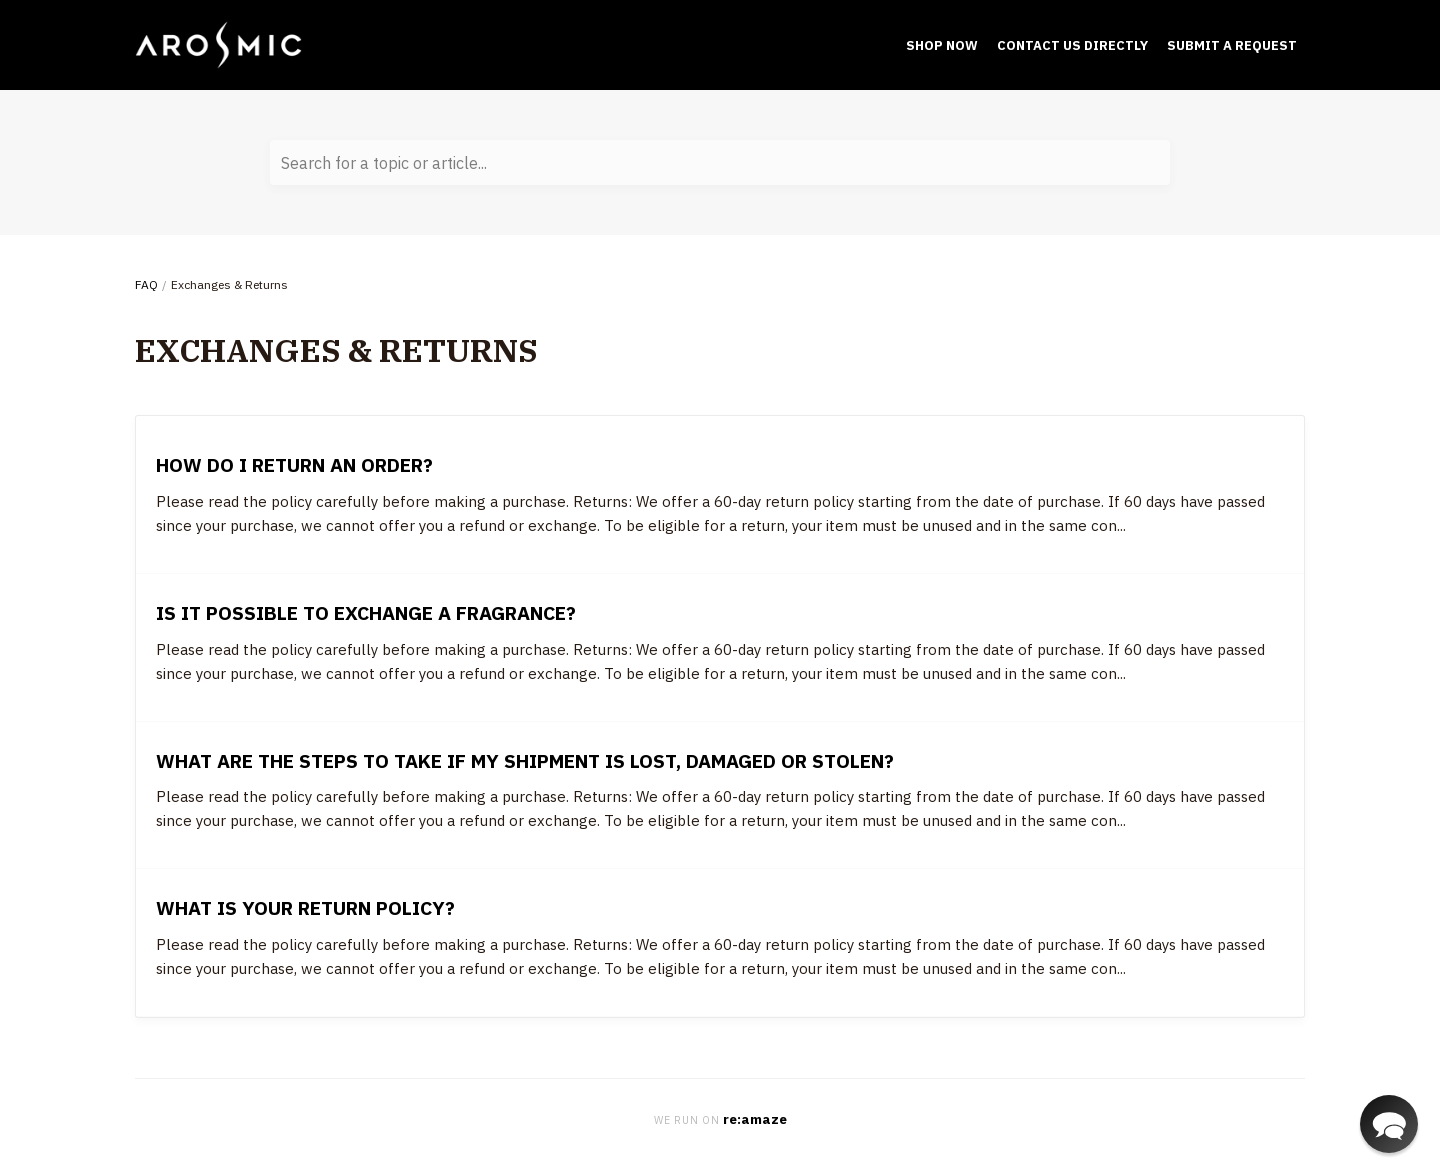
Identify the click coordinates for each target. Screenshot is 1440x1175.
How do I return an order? (294, 464)
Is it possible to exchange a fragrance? (366, 612)
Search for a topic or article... (384, 163)
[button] (1389, 1124)
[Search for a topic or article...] (720, 162)
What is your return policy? (305, 907)
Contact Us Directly (1072, 45)
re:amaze (755, 1119)
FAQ (146, 284)
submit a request (1232, 45)
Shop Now (942, 45)
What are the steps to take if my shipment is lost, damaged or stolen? (525, 760)
